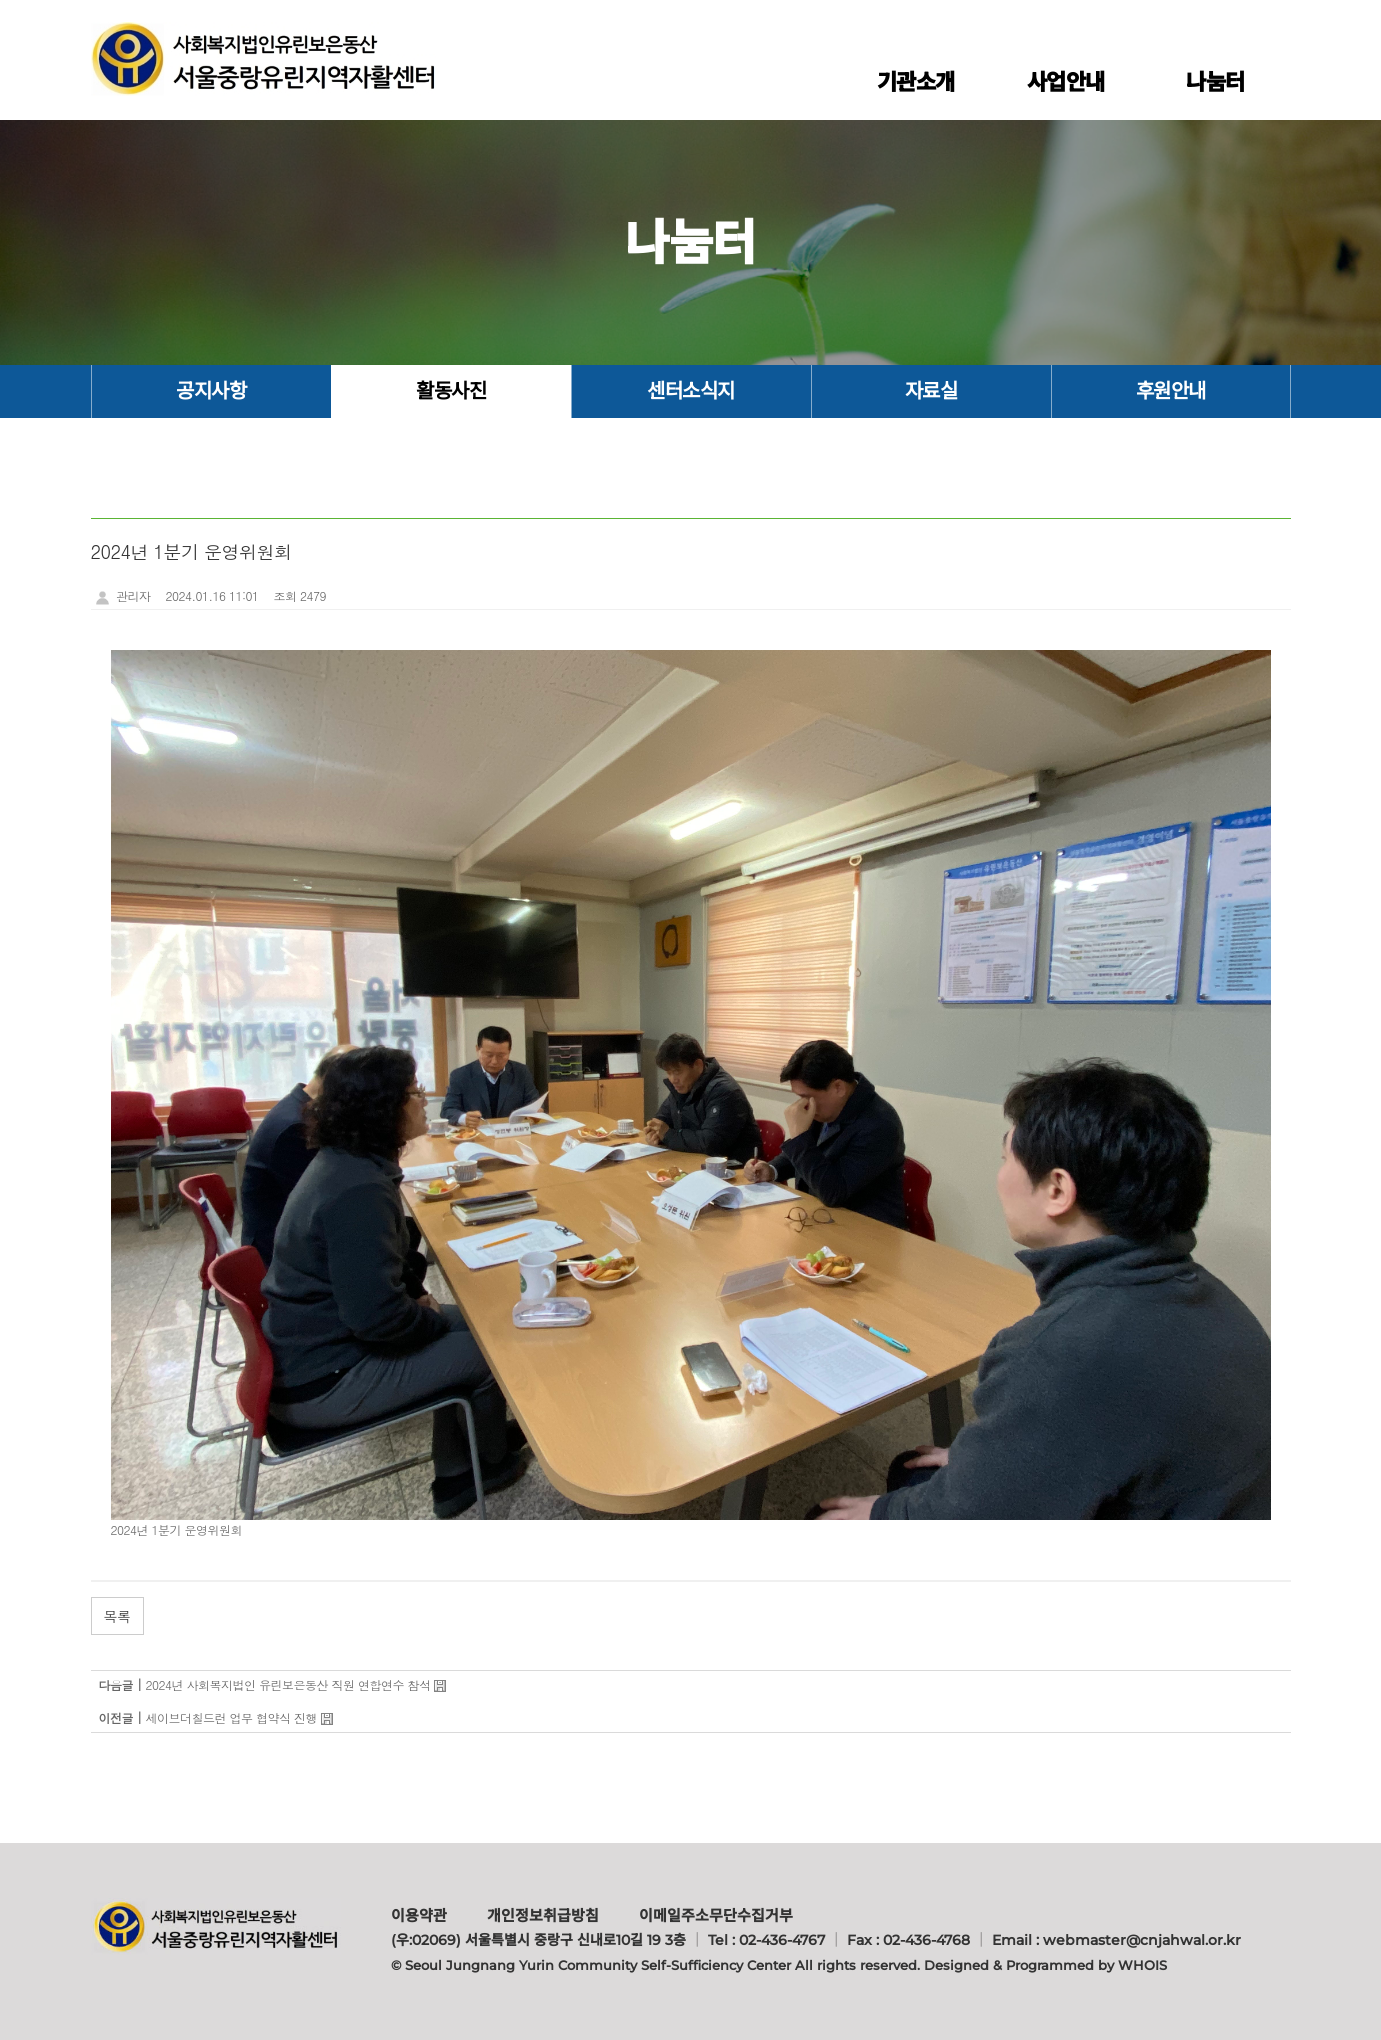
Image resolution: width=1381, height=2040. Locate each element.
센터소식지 (691, 391)
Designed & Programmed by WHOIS (1045, 1965)
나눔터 (1215, 82)
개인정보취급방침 (543, 1915)
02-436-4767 (782, 1940)
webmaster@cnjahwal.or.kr (1142, 1940)
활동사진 (451, 391)
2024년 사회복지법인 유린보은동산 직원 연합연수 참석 (288, 1684)
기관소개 (916, 82)
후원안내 (1171, 391)
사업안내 (1066, 82)
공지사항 (211, 391)
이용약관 (419, 1915)
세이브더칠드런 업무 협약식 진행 (232, 1717)
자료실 (931, 391)
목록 (117, 1616)
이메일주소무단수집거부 (716, 1915)
